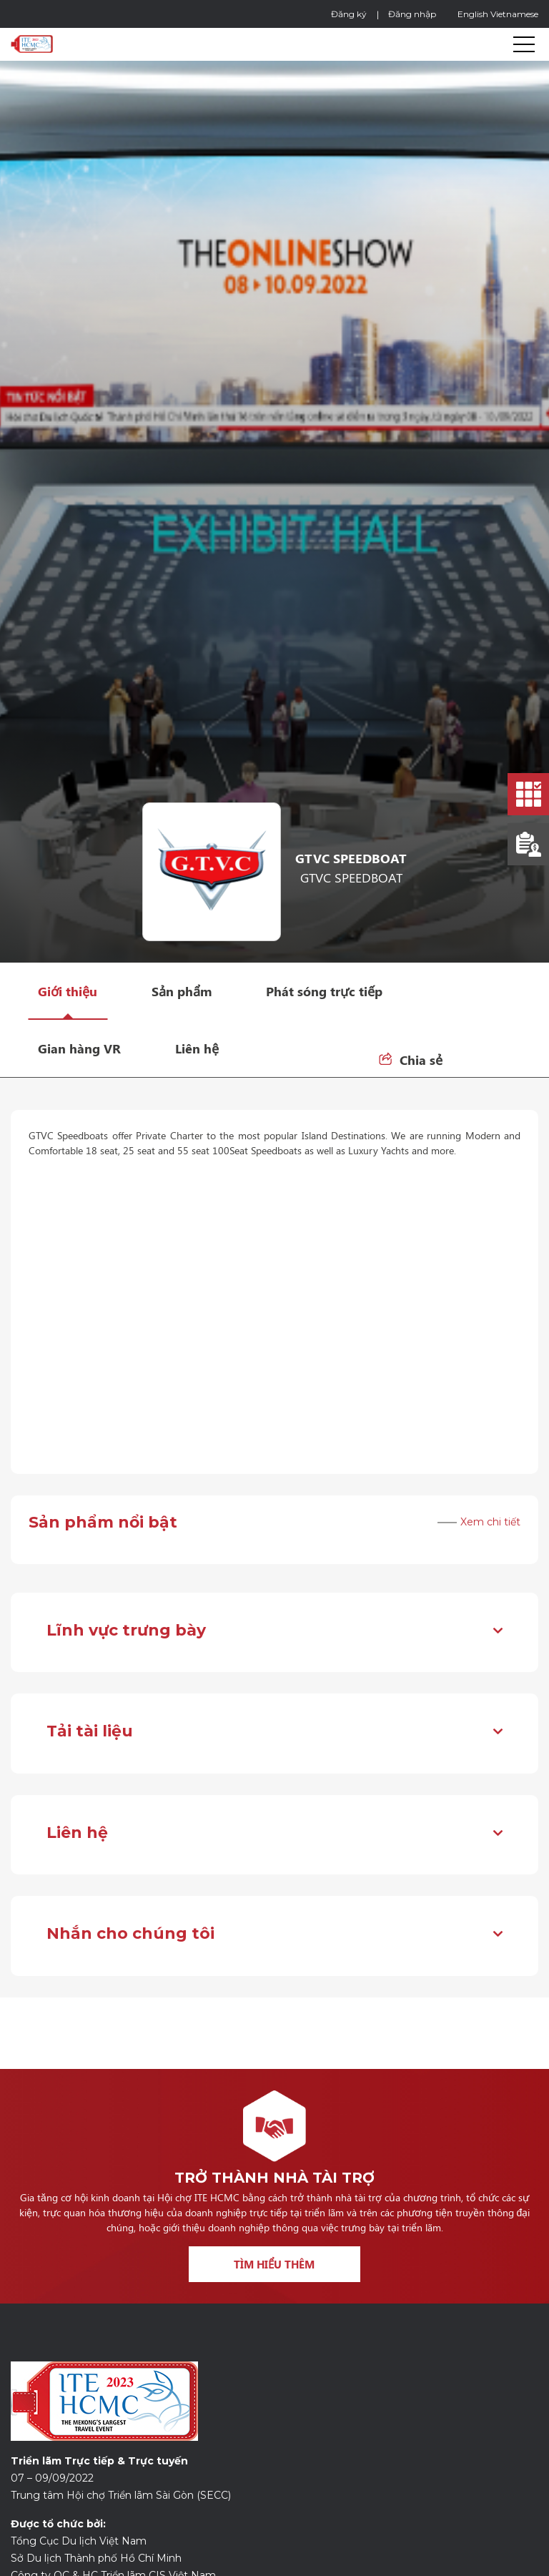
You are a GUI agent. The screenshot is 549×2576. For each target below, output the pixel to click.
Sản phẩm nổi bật (103, 1522)
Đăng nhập (412, 14)
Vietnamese (514, 14)
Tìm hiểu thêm (274, 2264)
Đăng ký (349, 14)
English (473, 14)
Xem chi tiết (490, 1522)
